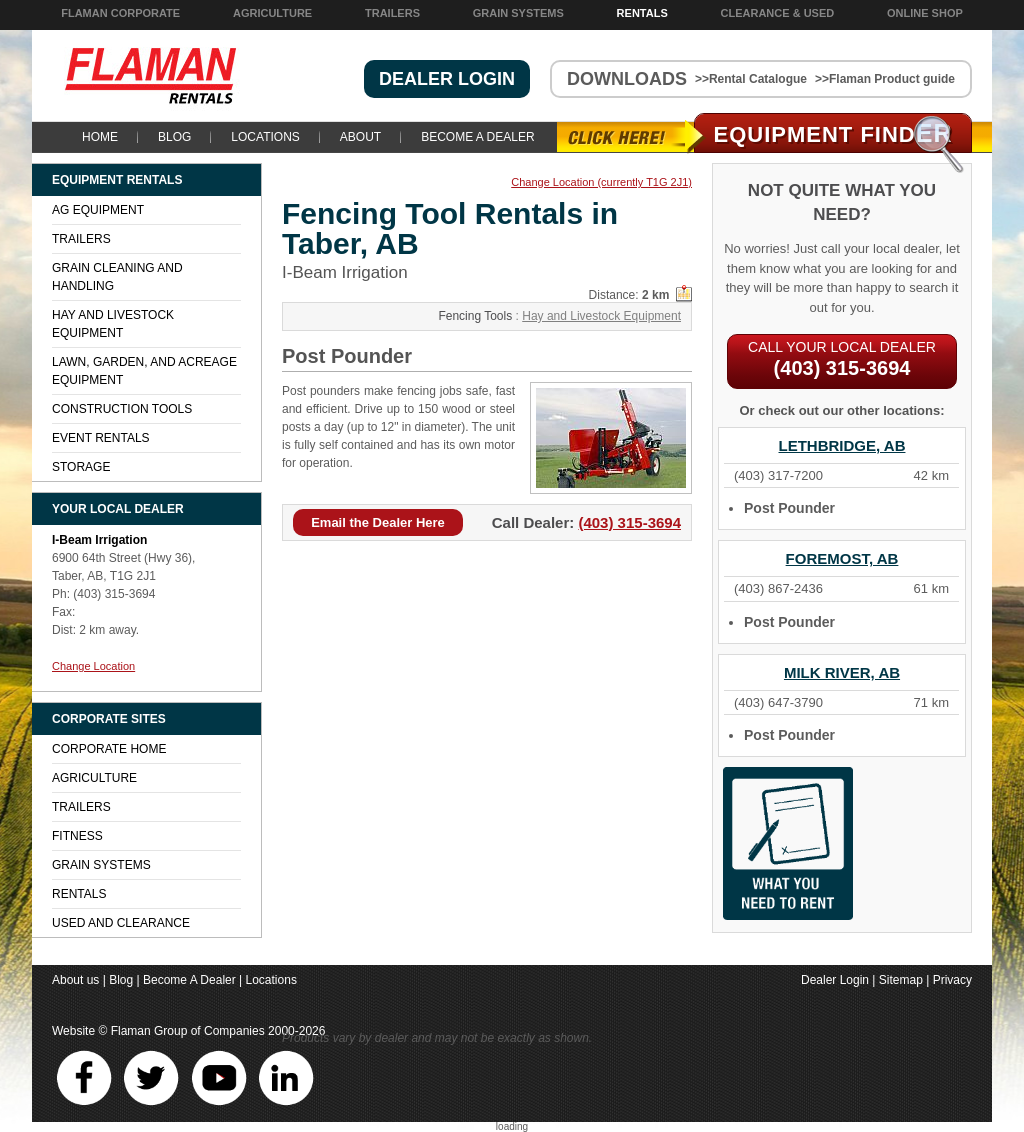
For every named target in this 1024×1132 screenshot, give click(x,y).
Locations (265, 137)
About (360, 137)
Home (100, 137)
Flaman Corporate (120, 13)
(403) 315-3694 (629, 522)
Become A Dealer (477, 137)
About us (75, 980)
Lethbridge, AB (842, 445)
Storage (81, 467)
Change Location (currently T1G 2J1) (601, 182)
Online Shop (925, 13)
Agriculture (272, 13)
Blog (174, 137)
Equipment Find (833, 134)
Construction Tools (122, 409)
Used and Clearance (121, 923)
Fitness (77, 836)
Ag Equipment (98, 210)
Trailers (392, 13)
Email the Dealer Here (378, 522)
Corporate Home (109, 749)
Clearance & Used (778, 13)
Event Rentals (101, 438)
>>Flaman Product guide (885, 79)
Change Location (93, 666)
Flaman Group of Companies (188, 1031)
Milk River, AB (842, 672)
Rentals (642, 13)
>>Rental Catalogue (751, 79)
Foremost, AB (842, 558)
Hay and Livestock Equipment (601, 316)
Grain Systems (518, 13)
